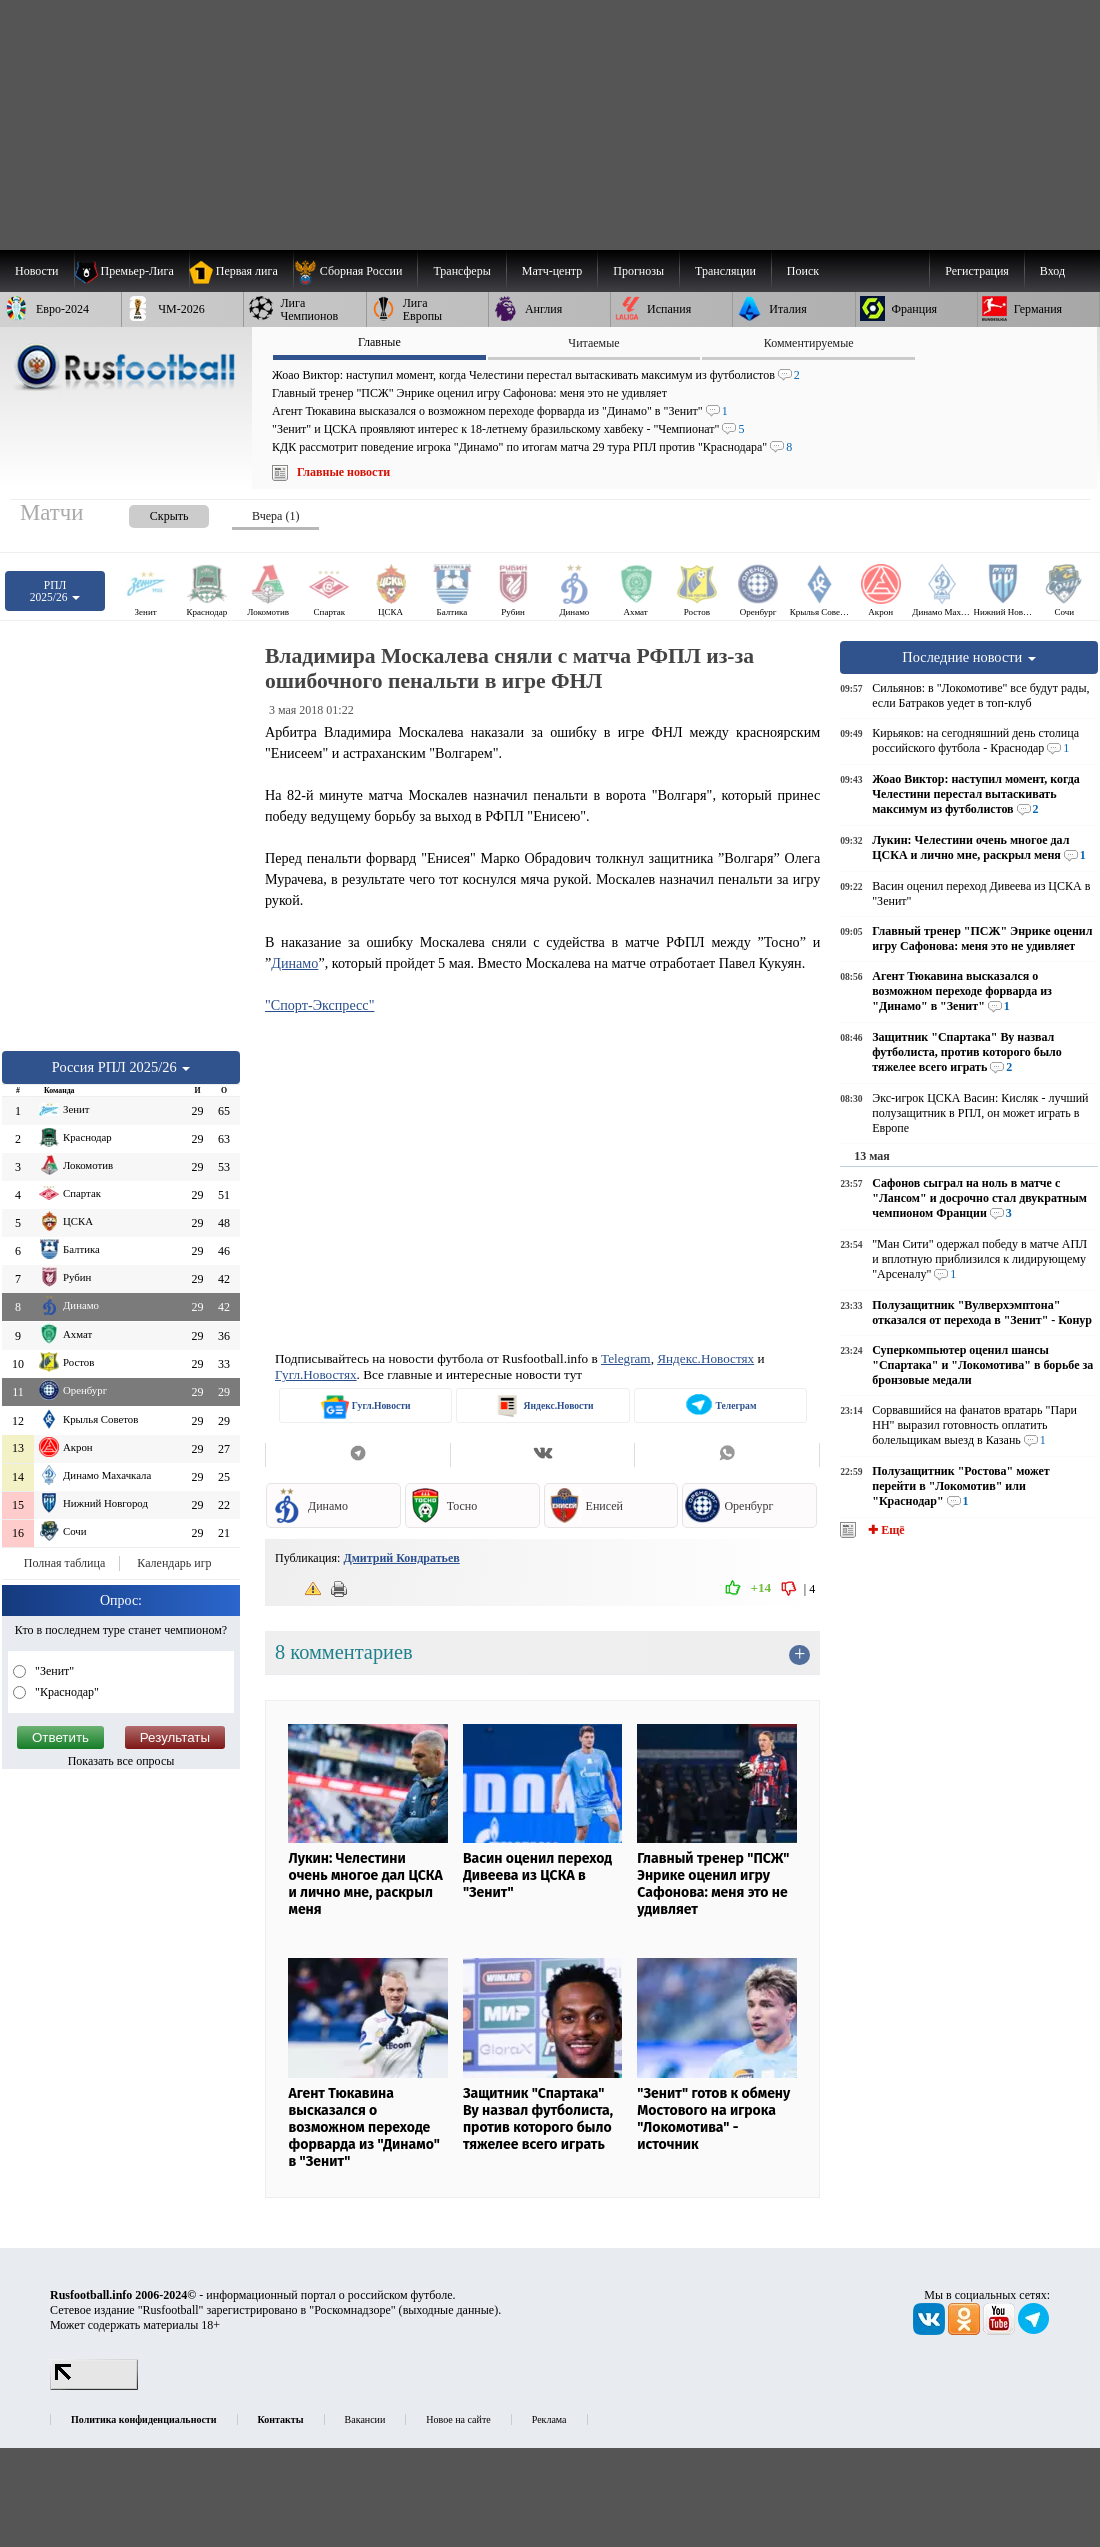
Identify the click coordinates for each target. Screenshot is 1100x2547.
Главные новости (343, 472)
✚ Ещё (884, 1530)
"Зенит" (53, 1671)
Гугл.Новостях (316, 1374)
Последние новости (969, 657)
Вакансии (365, 2419)
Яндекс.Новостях (705, 1358)
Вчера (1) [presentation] (275, 516)
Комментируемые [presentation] (809, 343)
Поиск (803, 271)
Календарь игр (174, 1563)
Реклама (549, 2419)
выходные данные (449, 2310)
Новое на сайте (458, 2419)
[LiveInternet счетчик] (94, 2386)
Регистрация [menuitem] (977, 271)
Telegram (626, 1358)
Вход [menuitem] (1052, 271)
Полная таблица (64, 1563)
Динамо (294, 963)
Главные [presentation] (379, 342)
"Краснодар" (65, 1692)
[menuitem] (355, 271)
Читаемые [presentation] (593, 343)
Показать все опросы (121, 1761)
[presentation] (149, 512)
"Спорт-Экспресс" (319, 1005)
